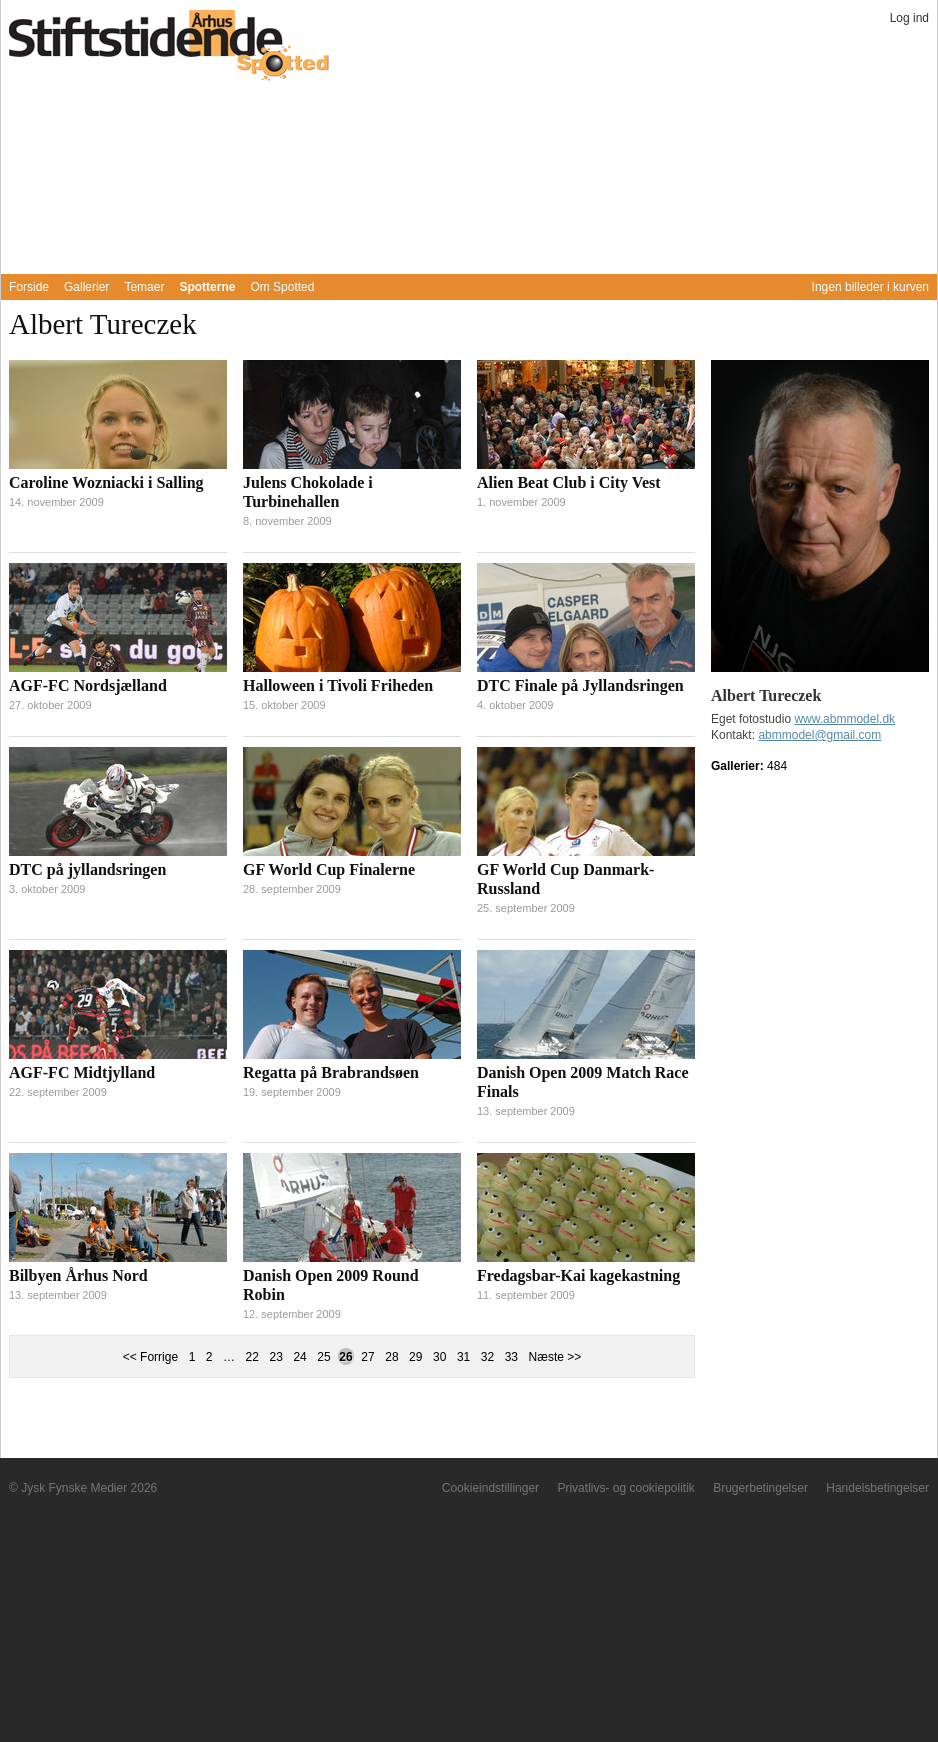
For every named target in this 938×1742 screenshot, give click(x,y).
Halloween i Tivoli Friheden (338, 685)
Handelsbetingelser (877, 1488)
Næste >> (555, 1357)
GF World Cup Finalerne (329, 869)
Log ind (909, 18)
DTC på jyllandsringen (87, 869)
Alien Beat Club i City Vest (569, 482)
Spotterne (207, 287)
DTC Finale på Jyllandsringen (580, 685)
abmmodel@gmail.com (819, 735)
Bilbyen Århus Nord (78, 1275)
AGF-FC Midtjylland (82, 1072)
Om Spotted (282, 287)
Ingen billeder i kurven (870, 287)
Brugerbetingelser (760, 1488)
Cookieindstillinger (490, 1488)
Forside (29, 287)
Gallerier (86, 287)
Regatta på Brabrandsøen (331, 1072)
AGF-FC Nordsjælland (88, 685)
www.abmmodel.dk (844, 719)
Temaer (144, 287)
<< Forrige (150, 1357)
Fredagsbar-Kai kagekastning (578, 1275)
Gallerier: (739, 766)
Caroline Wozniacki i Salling (106, 482)
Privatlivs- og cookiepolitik (625, 1488)
